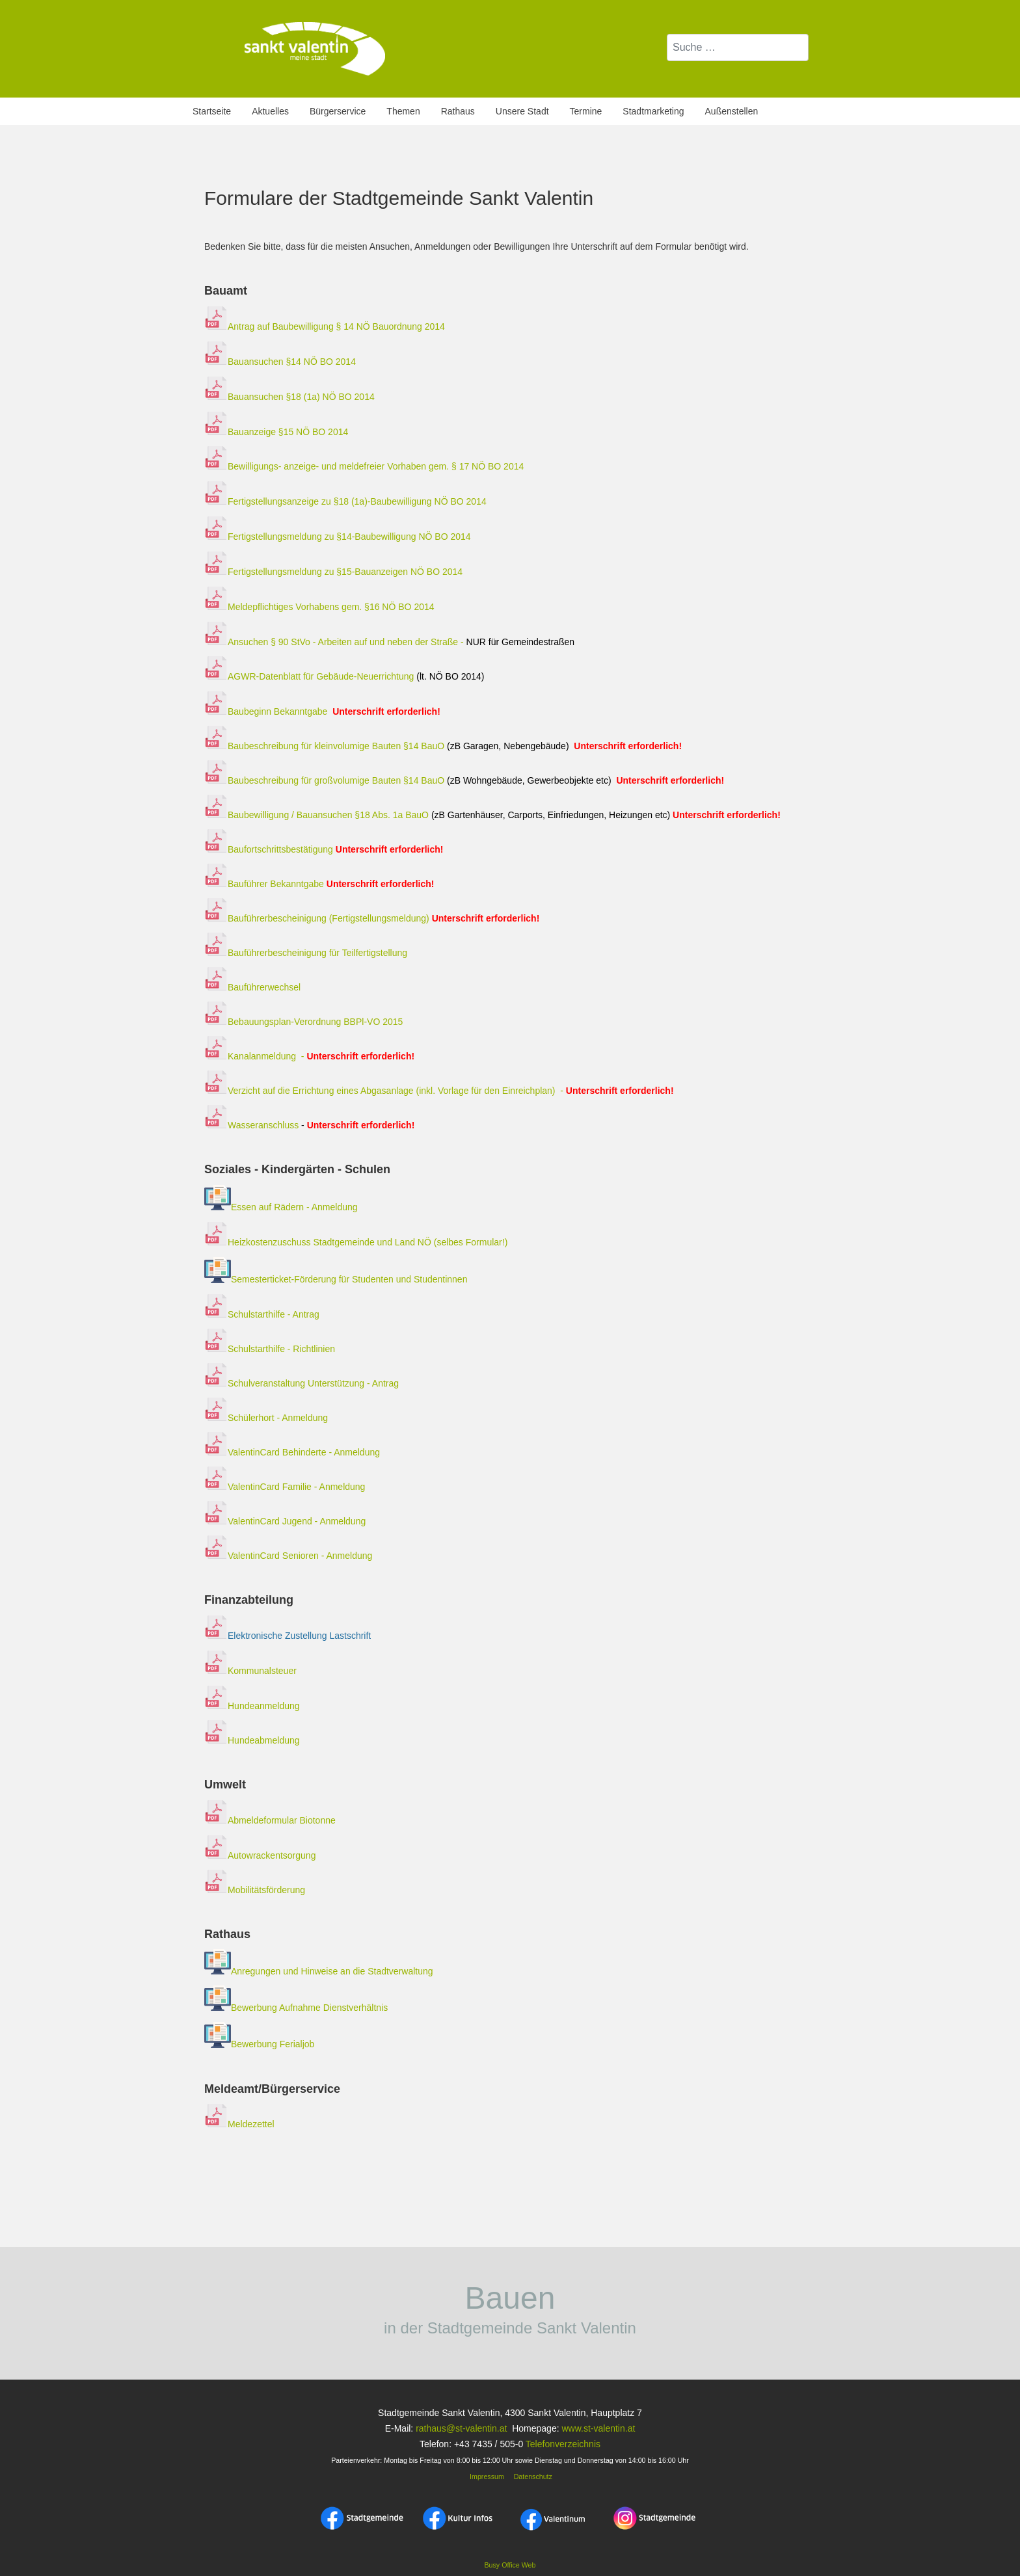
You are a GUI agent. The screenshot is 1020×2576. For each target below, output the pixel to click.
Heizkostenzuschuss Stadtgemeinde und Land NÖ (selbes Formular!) (367, 1242)
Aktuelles (270, 111)
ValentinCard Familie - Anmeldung (284, 1486)
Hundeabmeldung (252, 1740)
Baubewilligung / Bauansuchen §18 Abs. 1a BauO (317, 815)
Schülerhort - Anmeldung (266, 1418)
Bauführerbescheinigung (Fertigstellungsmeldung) (316, 918)
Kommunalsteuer (250, 1671)
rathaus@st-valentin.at (460, 2428)
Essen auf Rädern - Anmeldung (294, 1207)
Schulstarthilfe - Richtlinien (269, 1349)
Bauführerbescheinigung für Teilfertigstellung (305, 953)
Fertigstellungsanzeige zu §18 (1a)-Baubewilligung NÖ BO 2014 (345, 501)
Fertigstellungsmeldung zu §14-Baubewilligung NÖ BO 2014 (337, 536)
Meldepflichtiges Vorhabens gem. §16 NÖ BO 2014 (320, 607)
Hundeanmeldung (252, 1706)
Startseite (212, 111)
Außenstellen (731, 111)
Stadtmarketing (653, 111)
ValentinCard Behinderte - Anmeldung (292, 1452)
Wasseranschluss (310, 1125)
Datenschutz (533, 2476)
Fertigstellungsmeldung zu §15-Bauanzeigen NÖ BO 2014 (334, 571)
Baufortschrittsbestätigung (323, 849)
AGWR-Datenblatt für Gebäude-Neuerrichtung (309, 676)
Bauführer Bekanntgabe (264, 884)
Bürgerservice (338, 111)
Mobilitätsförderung (254, 1890)
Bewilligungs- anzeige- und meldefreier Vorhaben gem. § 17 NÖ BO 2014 (364, 466)
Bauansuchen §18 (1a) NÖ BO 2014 (289, 397)
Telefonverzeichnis (563, 2444)
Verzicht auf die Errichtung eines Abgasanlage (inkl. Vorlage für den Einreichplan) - (440, 1090)
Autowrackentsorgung (259, 1855)
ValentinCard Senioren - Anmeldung (288, 1555)
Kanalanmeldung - (309, 1056)
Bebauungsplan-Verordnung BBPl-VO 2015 (303, 1021)
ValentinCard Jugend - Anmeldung (285, 1521)
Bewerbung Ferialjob (272, 2044)
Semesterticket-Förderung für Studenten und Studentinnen (349, 1280)
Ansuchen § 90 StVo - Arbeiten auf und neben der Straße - (389, 642)
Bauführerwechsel (252, 987)
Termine (586, 111)
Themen (403, 111)
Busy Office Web (510, 2565)
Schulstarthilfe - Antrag (261, 1314)
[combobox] (738, 47)
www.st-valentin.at (598, 2428)
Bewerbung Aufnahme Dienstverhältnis (309, 2007)
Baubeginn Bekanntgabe (277, 711)
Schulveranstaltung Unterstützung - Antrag (301, 1383)
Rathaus (458, 111)
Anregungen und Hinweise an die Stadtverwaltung (318, 1971)
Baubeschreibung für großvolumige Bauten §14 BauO (324, 780)
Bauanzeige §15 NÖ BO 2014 (276, 432)
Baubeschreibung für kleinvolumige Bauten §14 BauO (324, 746)
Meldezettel (239, 2124)
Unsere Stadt (522, 111)
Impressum (486, 2476)
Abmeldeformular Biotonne (270, 1820)
